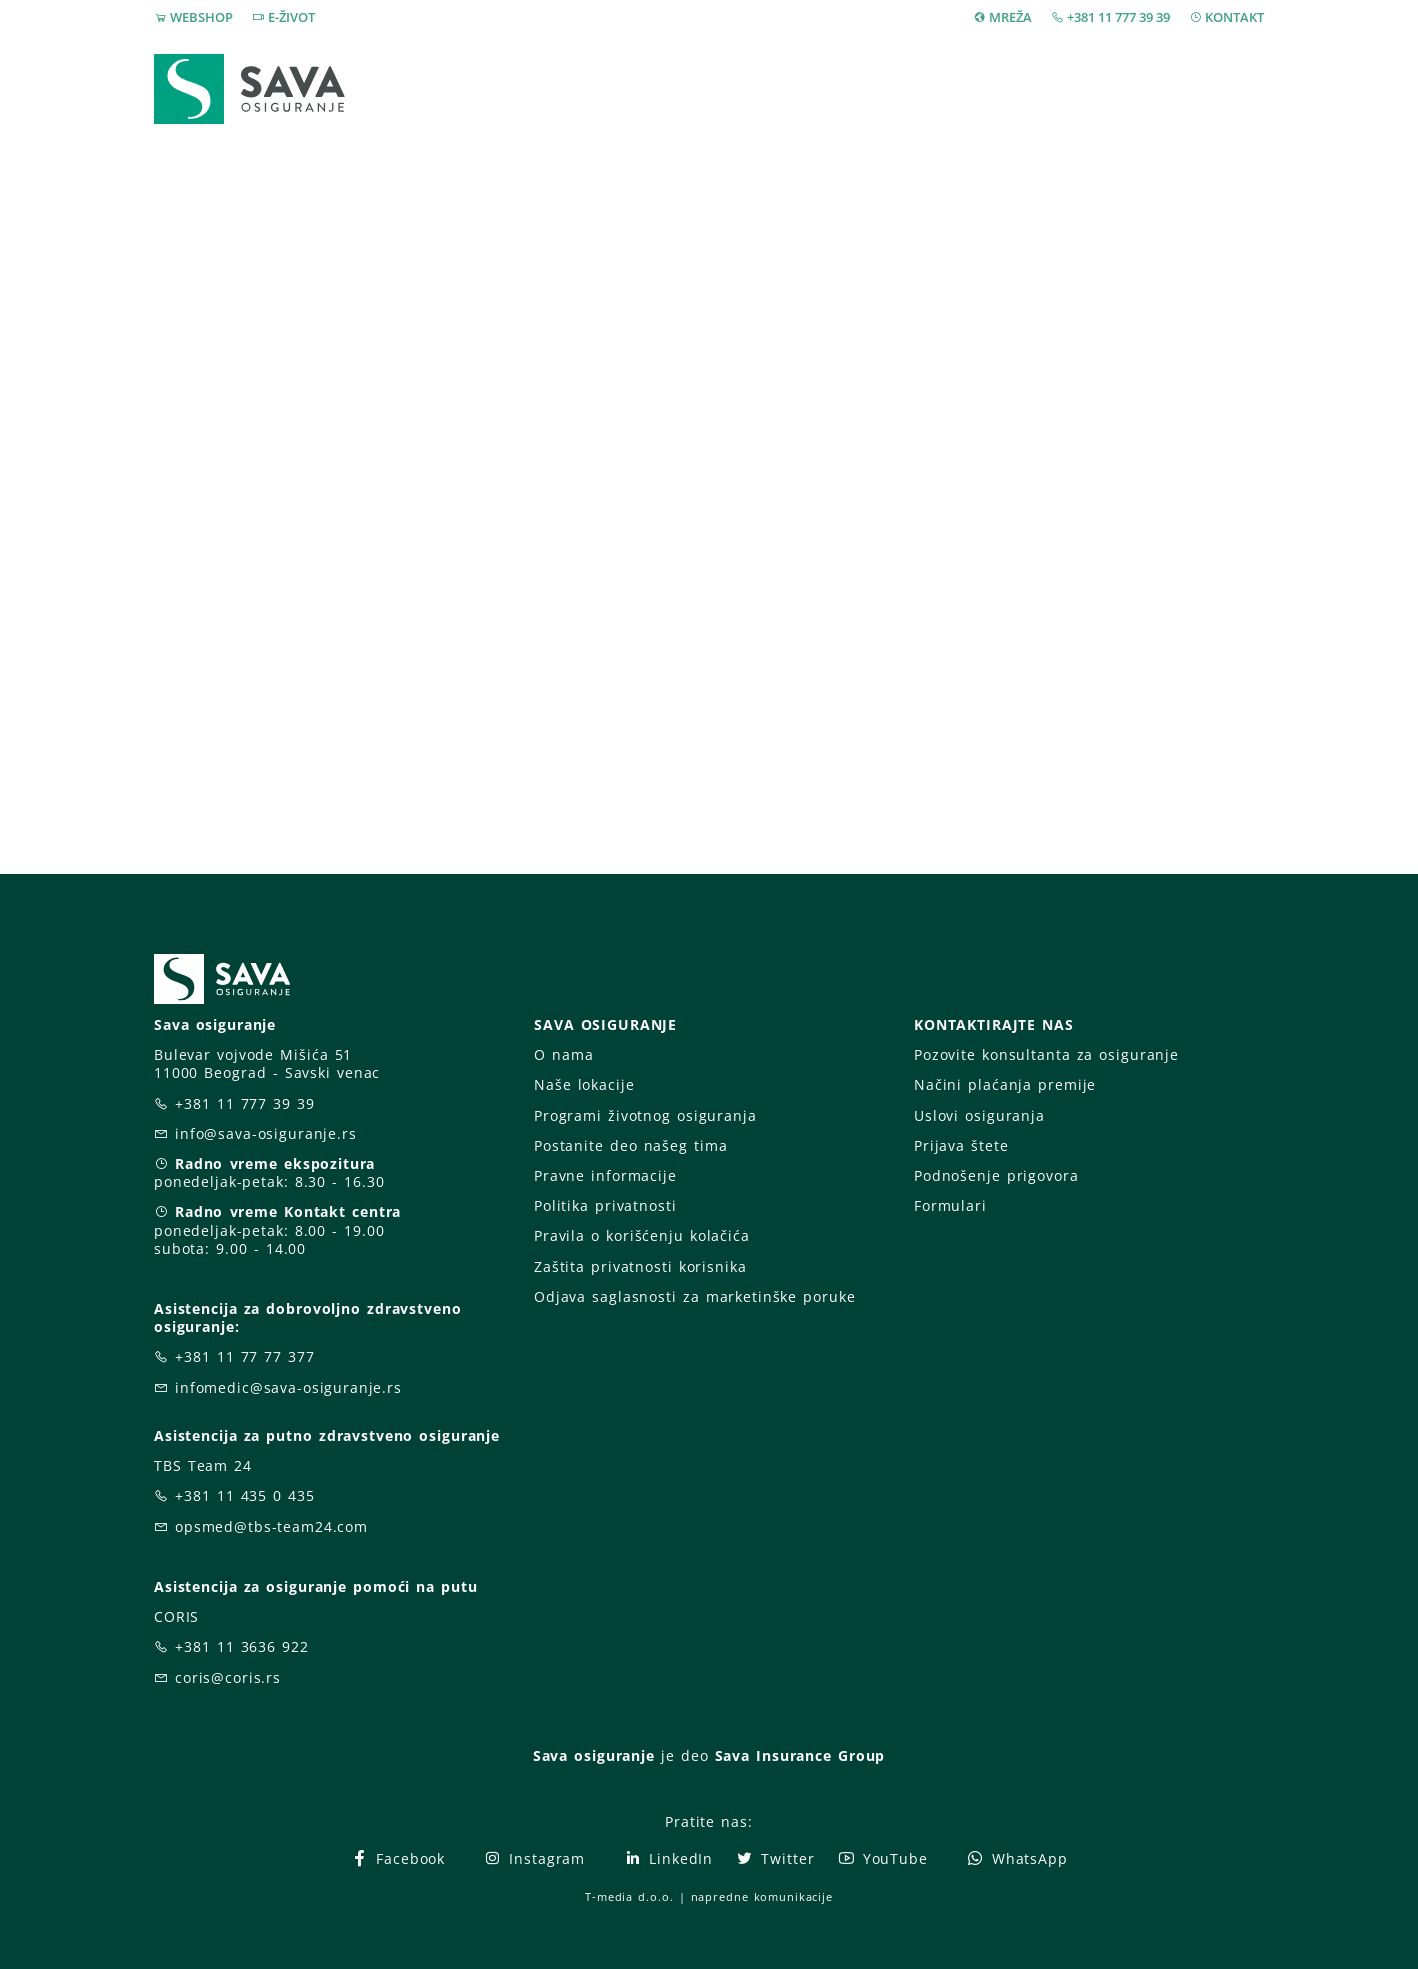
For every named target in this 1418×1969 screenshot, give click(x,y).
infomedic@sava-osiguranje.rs (288, 1387)
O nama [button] (1002, 88)
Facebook (397, 1858)
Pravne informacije (605, 1175)
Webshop (570, 88)
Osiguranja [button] (701, 88)
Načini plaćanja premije (1005, 1084)
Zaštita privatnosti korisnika (640, 1266)
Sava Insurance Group (800, 1755)
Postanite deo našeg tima (630, 1145)
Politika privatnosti (605, 1205)
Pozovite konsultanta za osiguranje (1046, 1054)
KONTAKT (1234, 17)
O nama (563, 1054)
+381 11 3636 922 (242, 1646)
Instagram (534, 1858)
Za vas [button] (1123, 88)
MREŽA (1010, 17)
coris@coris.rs (228, 1677)
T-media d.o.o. (629, 1896)
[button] (1227, 89)
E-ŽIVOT (291, 17)
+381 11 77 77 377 (245, 1356)
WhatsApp (1017, 1858)
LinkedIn (668, 1858)
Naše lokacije (584, 1084)
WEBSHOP (201, 17)
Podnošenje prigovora (996, 1175)
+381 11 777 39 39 (1118, 17)
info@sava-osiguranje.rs (266, 1133)
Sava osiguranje (594, 1755)
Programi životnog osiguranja (645, 1115)
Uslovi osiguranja (979, 1115)
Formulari (950, 1205)
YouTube (882, 1858)
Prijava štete (871, 88)
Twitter (774, 1858)
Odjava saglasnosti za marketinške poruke (694, 1296)
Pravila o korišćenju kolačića (642, 1235)
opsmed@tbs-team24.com (271, 1526)
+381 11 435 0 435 (245, 1495)
